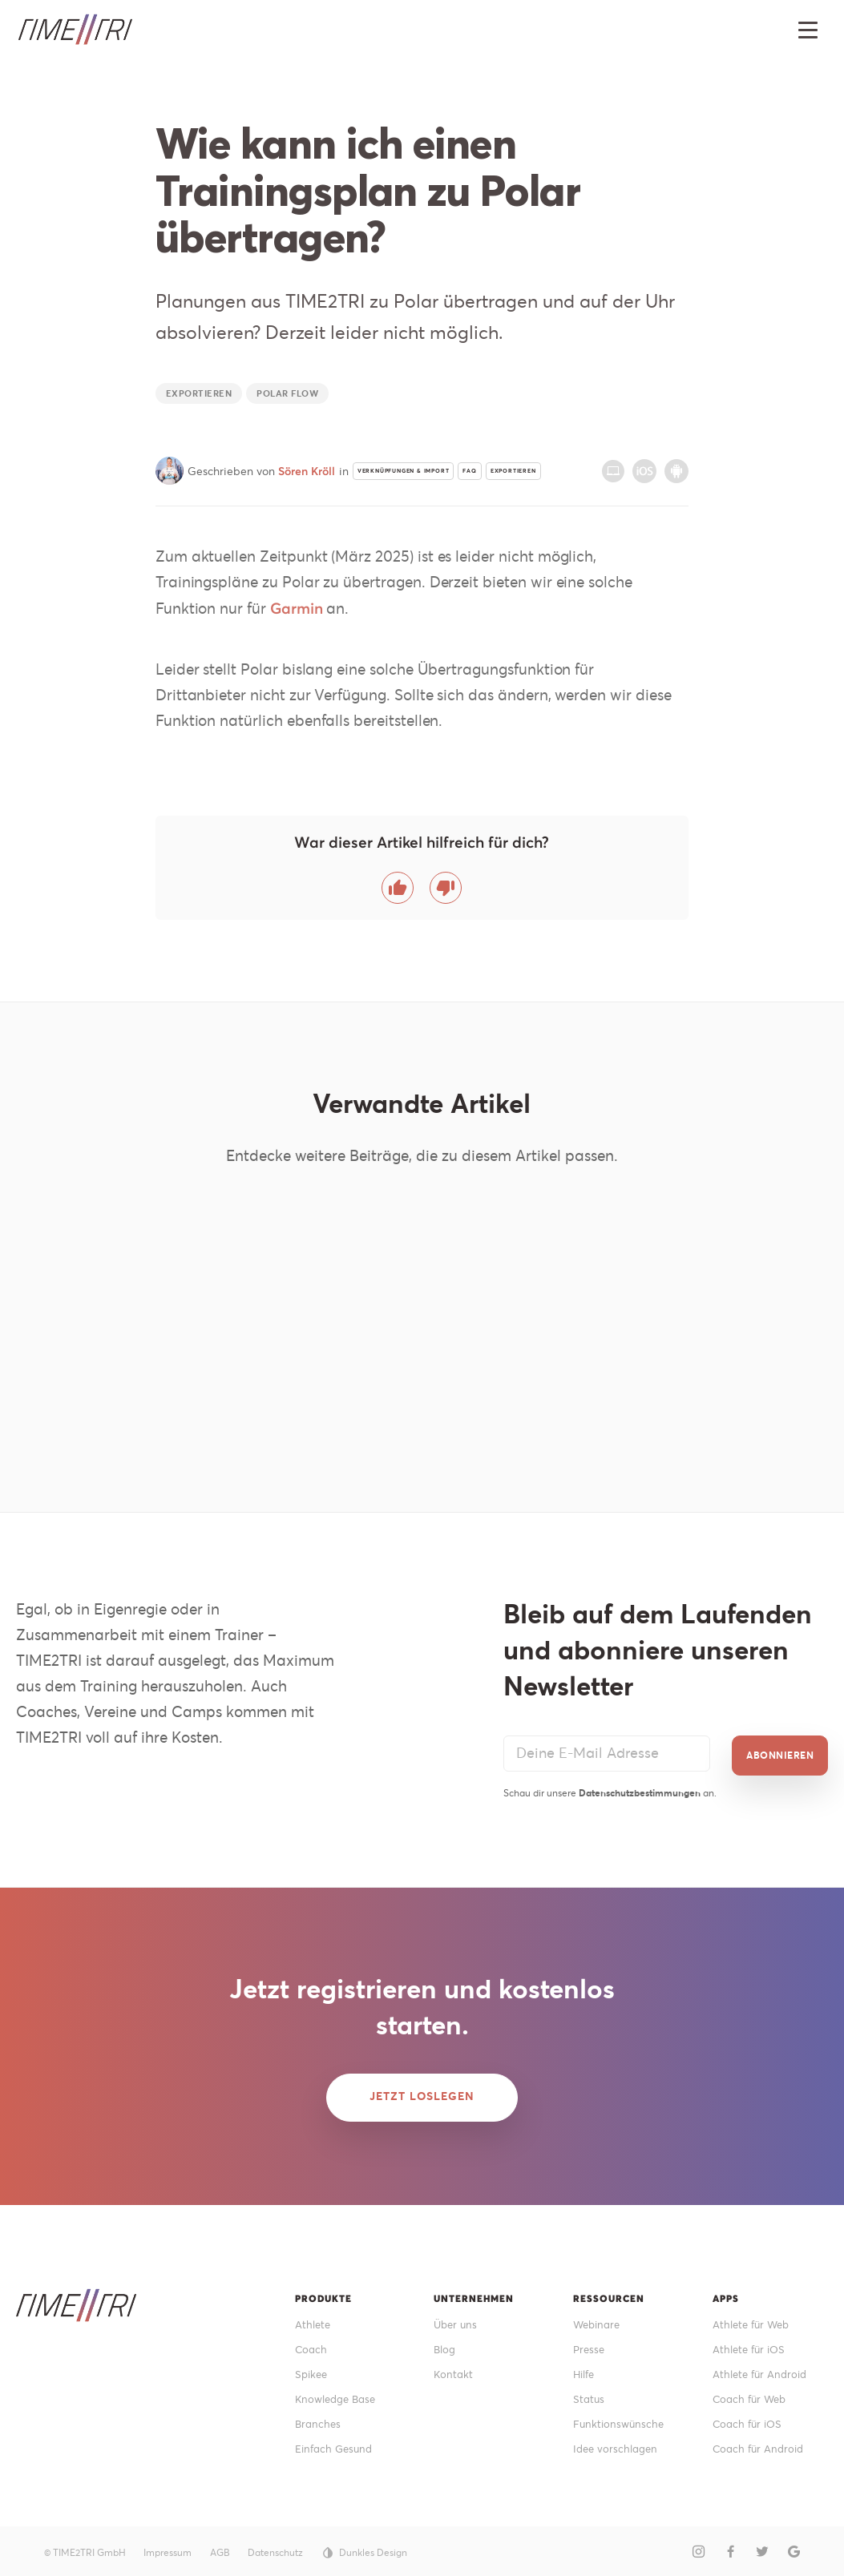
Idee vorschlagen (617, 2446)
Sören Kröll (306, 471)
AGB (220, 2549)
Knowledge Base (338, 2394)
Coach (312, 2342)
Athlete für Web (754, 2315)
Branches (319, 2420)
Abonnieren (780, 1745)
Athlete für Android (763, 2367)
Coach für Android (761, 2446)
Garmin (296, 608)
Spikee (312, 2367)
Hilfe (585, 2367)
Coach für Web (752, 2394)
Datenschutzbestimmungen (640, 1782)
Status (589, 2394)
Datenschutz (275, 2549)
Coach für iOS (749, 2420)
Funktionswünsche (620, 2420)
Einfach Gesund (336, 2446)
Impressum (167, 2549)
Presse (590, 2342)
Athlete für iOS (752, 2342)
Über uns (457, 2315)
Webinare (598, 2315)
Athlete (314, 2315)
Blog (445, 2342)
